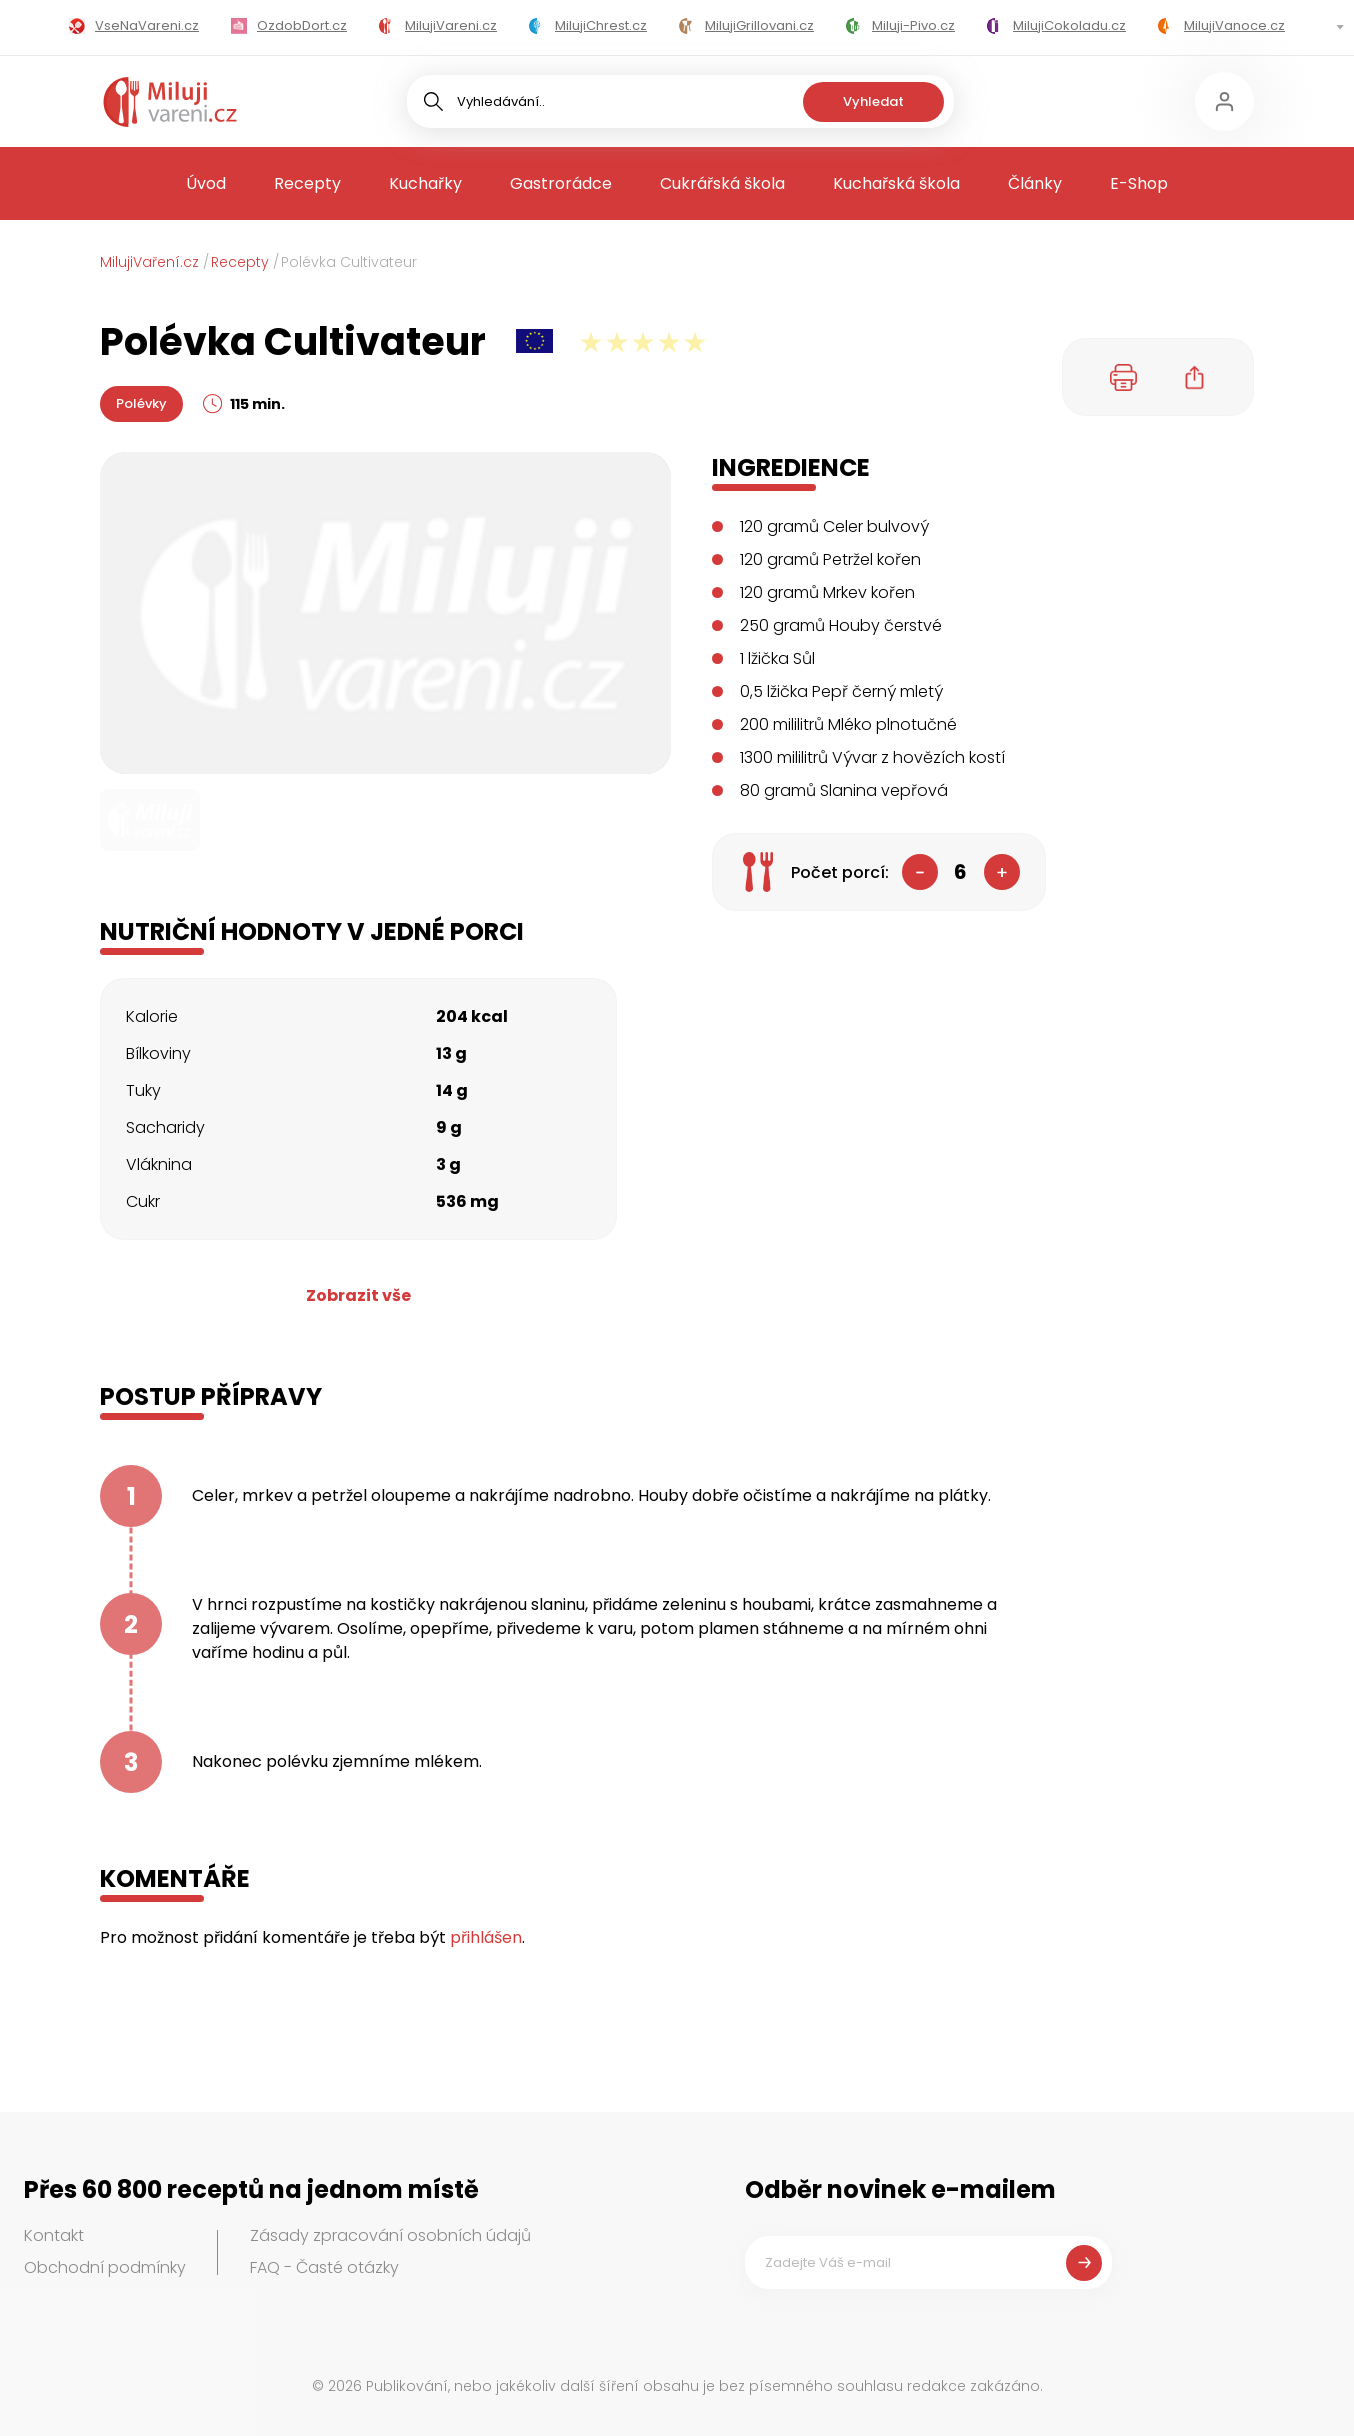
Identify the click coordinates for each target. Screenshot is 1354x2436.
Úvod (206, 183)
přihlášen (486, 1937)
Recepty (307, 183)
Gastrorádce (561, 183)
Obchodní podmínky (105, 2267)
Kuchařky (425, 183)
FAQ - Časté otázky (324, 2267)
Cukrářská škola (722, 183)
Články (1035, 183)
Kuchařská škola (896, 183)
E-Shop (1139, 183)
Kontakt (54, 2235)
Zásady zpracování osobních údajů (390, 2235)
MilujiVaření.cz (149, 262)
